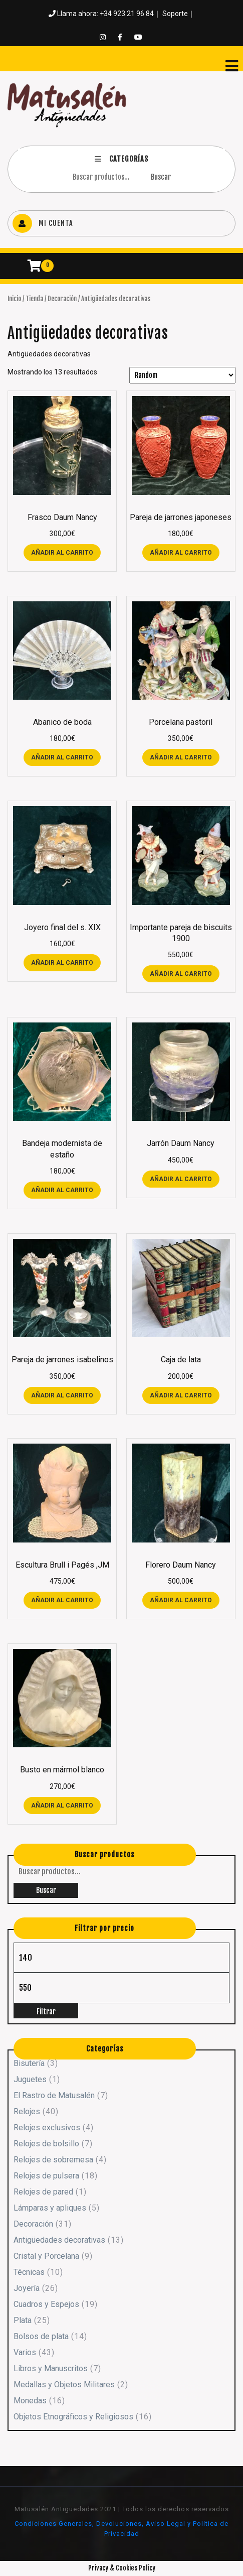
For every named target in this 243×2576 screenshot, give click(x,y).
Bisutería (29, 2063)
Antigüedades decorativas (59, 2240)
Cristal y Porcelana (46, 2256)
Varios (25, 2352)
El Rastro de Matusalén (54, 2095)
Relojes (27, 2111)
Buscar (161, 177)
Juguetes (30, 2079)
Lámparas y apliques (50, 2208)
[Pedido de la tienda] (182, 375)
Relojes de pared (43, 2192)
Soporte (175, 14)
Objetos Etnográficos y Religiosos (73, 2416)
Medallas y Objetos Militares (64, 2384)
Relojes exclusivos (47, 2127)
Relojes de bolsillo (46, 2143)
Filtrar (46, 2011)
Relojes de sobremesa (53, 2159)
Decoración (62, 299)
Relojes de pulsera (46, 2175)
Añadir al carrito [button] (62, 552)
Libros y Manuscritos (51, 2368)
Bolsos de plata (41, 2336)
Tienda (34, 299)
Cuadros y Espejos (46, 2304)
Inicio (14, 299)
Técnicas (29, 2272)
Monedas (30, 2400)
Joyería (27, 2288)
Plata (23, 2320)
